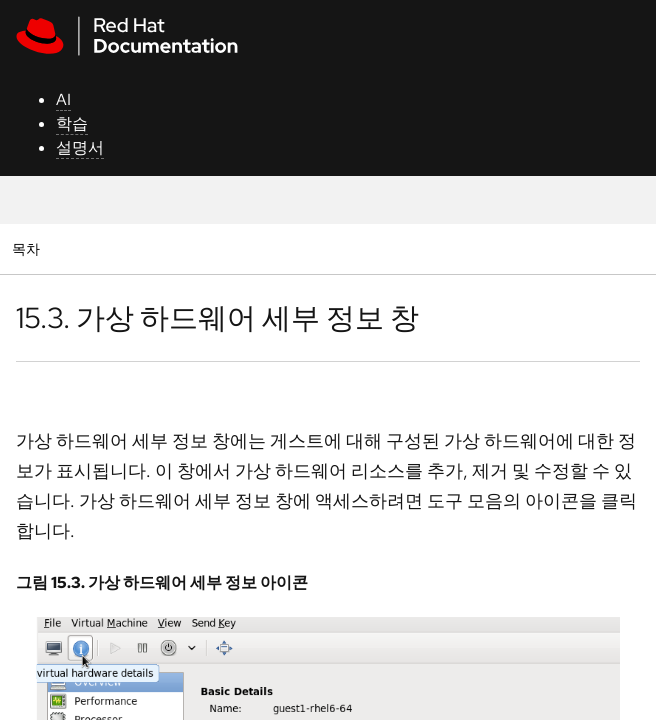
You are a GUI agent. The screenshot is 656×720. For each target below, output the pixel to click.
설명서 (80, 147)
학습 (72, 123)
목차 (28, 248)
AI (63, 99)
